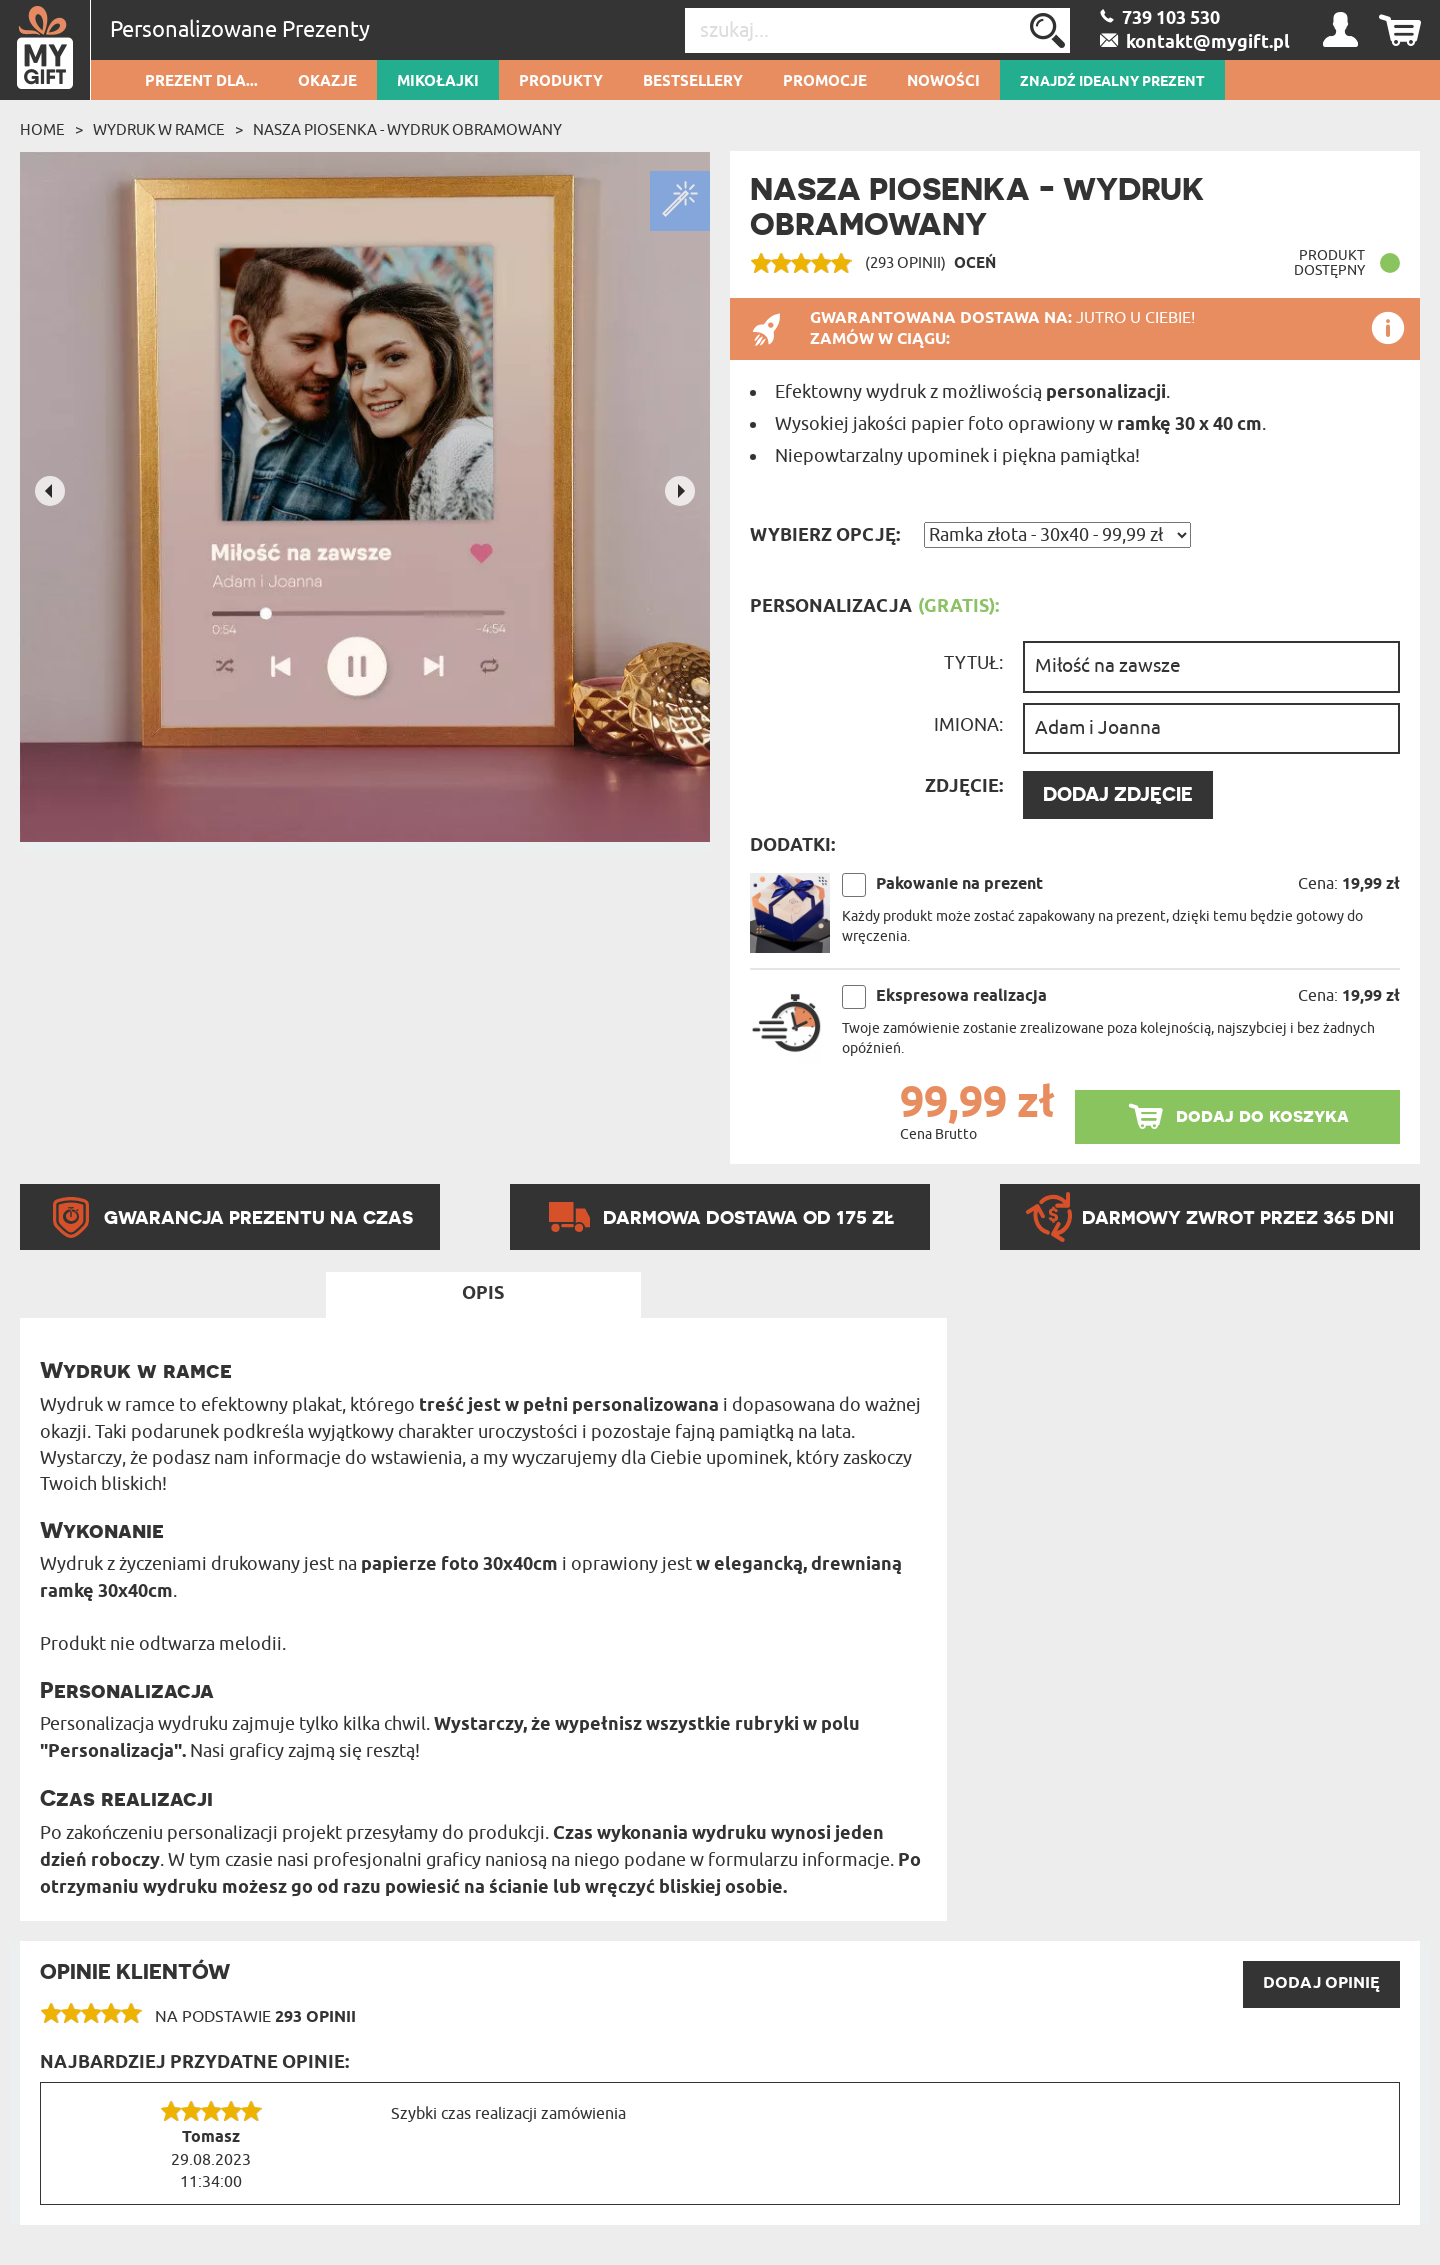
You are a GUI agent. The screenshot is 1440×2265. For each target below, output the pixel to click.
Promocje (825, 82)
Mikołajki (438, 82)
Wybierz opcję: (825, 536)
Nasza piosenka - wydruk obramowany (407, 130)
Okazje (327, 82)
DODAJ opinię (1321, 1983)
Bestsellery (693, 82)
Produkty (561, 82)
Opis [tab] (483, 1294)
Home (42, 130)
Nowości (943, 82)
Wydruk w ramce (159, 130)
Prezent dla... (201, 82)
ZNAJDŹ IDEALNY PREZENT (1112, 82)
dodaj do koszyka (1262, 1115)
